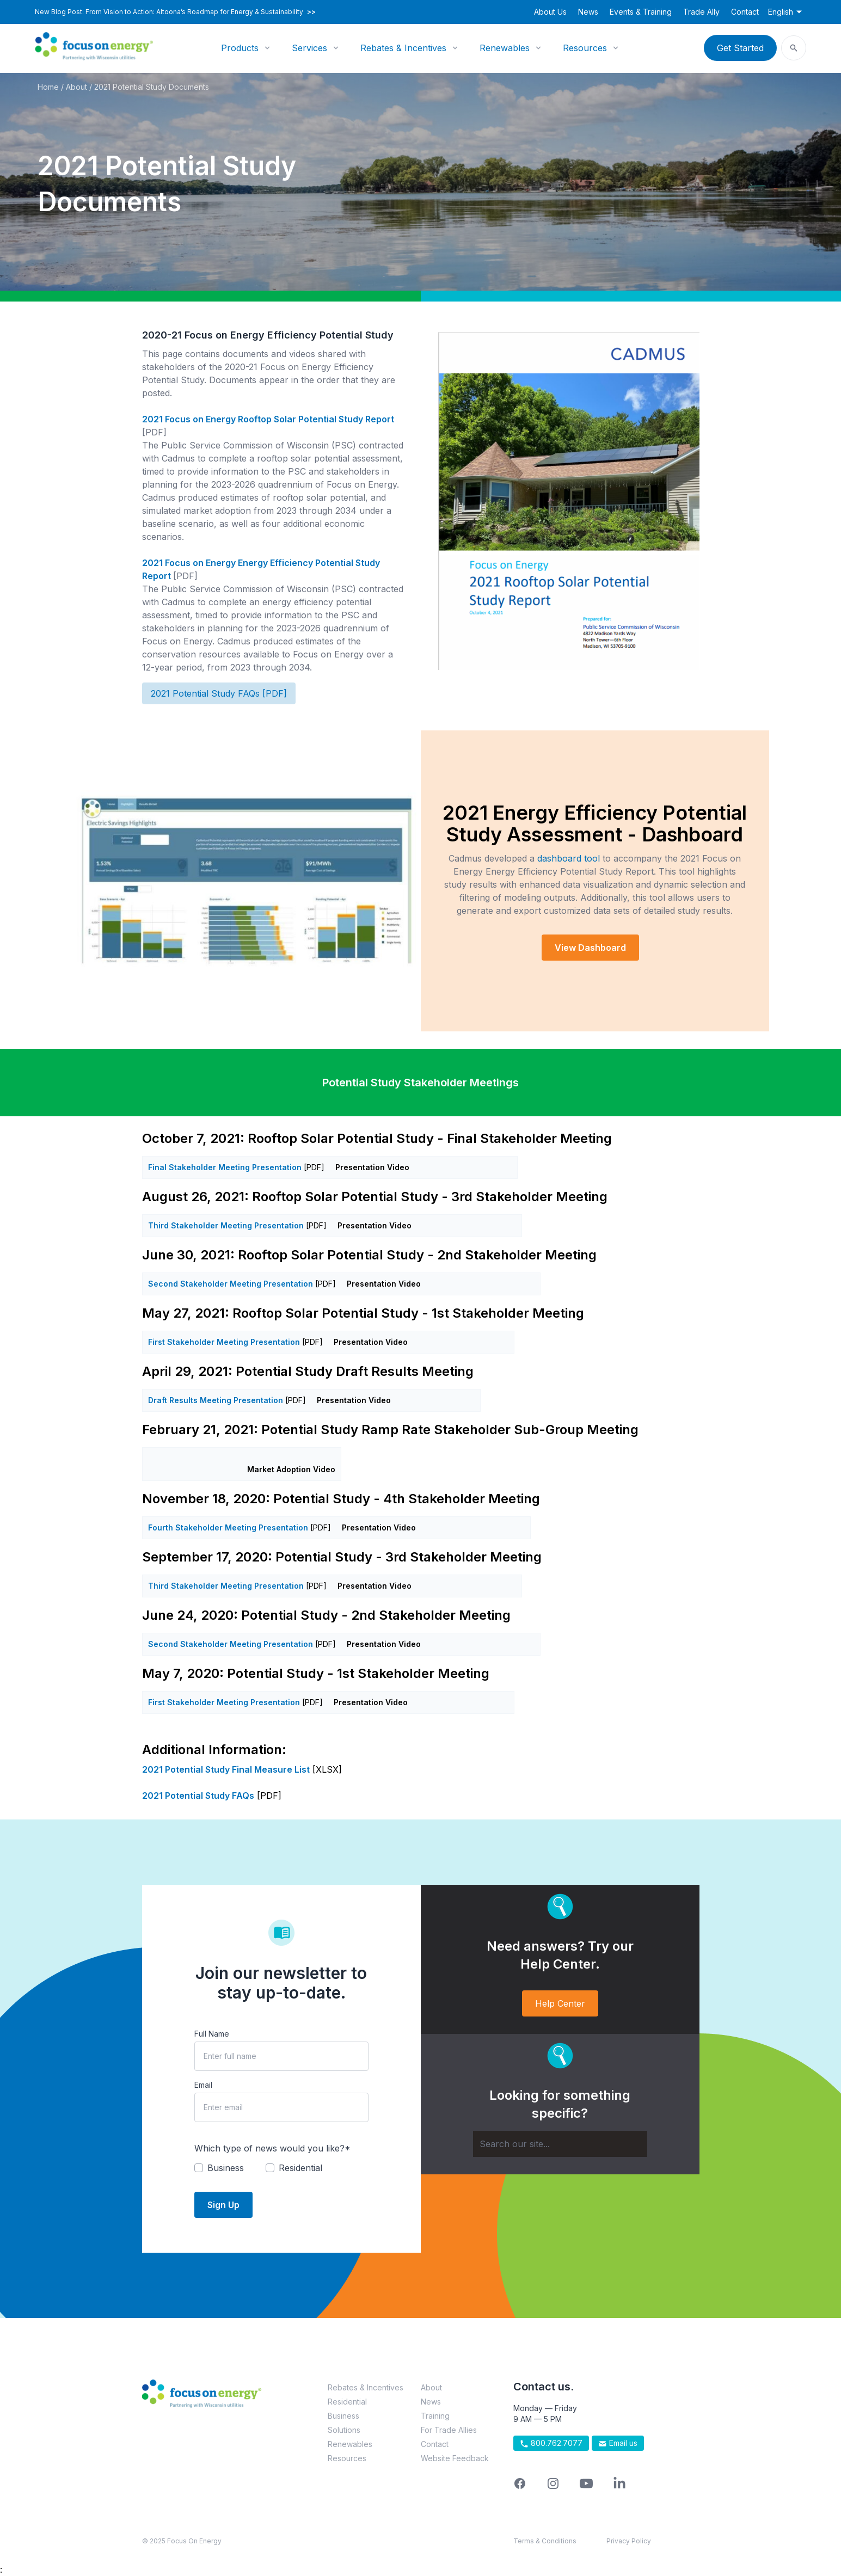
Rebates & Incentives (403, 47)
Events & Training (641, 11)
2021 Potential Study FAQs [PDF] (219, 693)
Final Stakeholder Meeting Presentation (225, 1167)
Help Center (560, 2003)
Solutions (344, 2429)
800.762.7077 (551, 2443)
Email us (617, 2443)
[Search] (560, 2144)
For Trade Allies (449, 2429)
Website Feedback (455, 2458)
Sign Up (223, 2204)
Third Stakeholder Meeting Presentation (226, 1225)
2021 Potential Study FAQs (198, 1795)
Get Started (740, 47)
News (588, 11)
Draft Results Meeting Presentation (215, 1400)
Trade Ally (701, 11)
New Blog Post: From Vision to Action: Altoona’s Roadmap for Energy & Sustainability (175, 12)
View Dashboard (590, 947)
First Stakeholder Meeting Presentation (224, 1342)
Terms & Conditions (544, 2541)
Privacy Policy (628, 2541)
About (76, 86)
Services (309, 47)
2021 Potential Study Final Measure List (226, 1769)
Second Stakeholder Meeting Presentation (230, 1283)
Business (343, 2415)
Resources (585, 47)
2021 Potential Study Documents (151, 86)
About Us (550, 11)
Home (48, 86)
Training (435, 2415)
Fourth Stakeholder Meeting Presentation (228, 1527)
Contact (745, 11)
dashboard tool (568, 858)
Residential (347, 2401)
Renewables (505, 47)
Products (240, 47)
